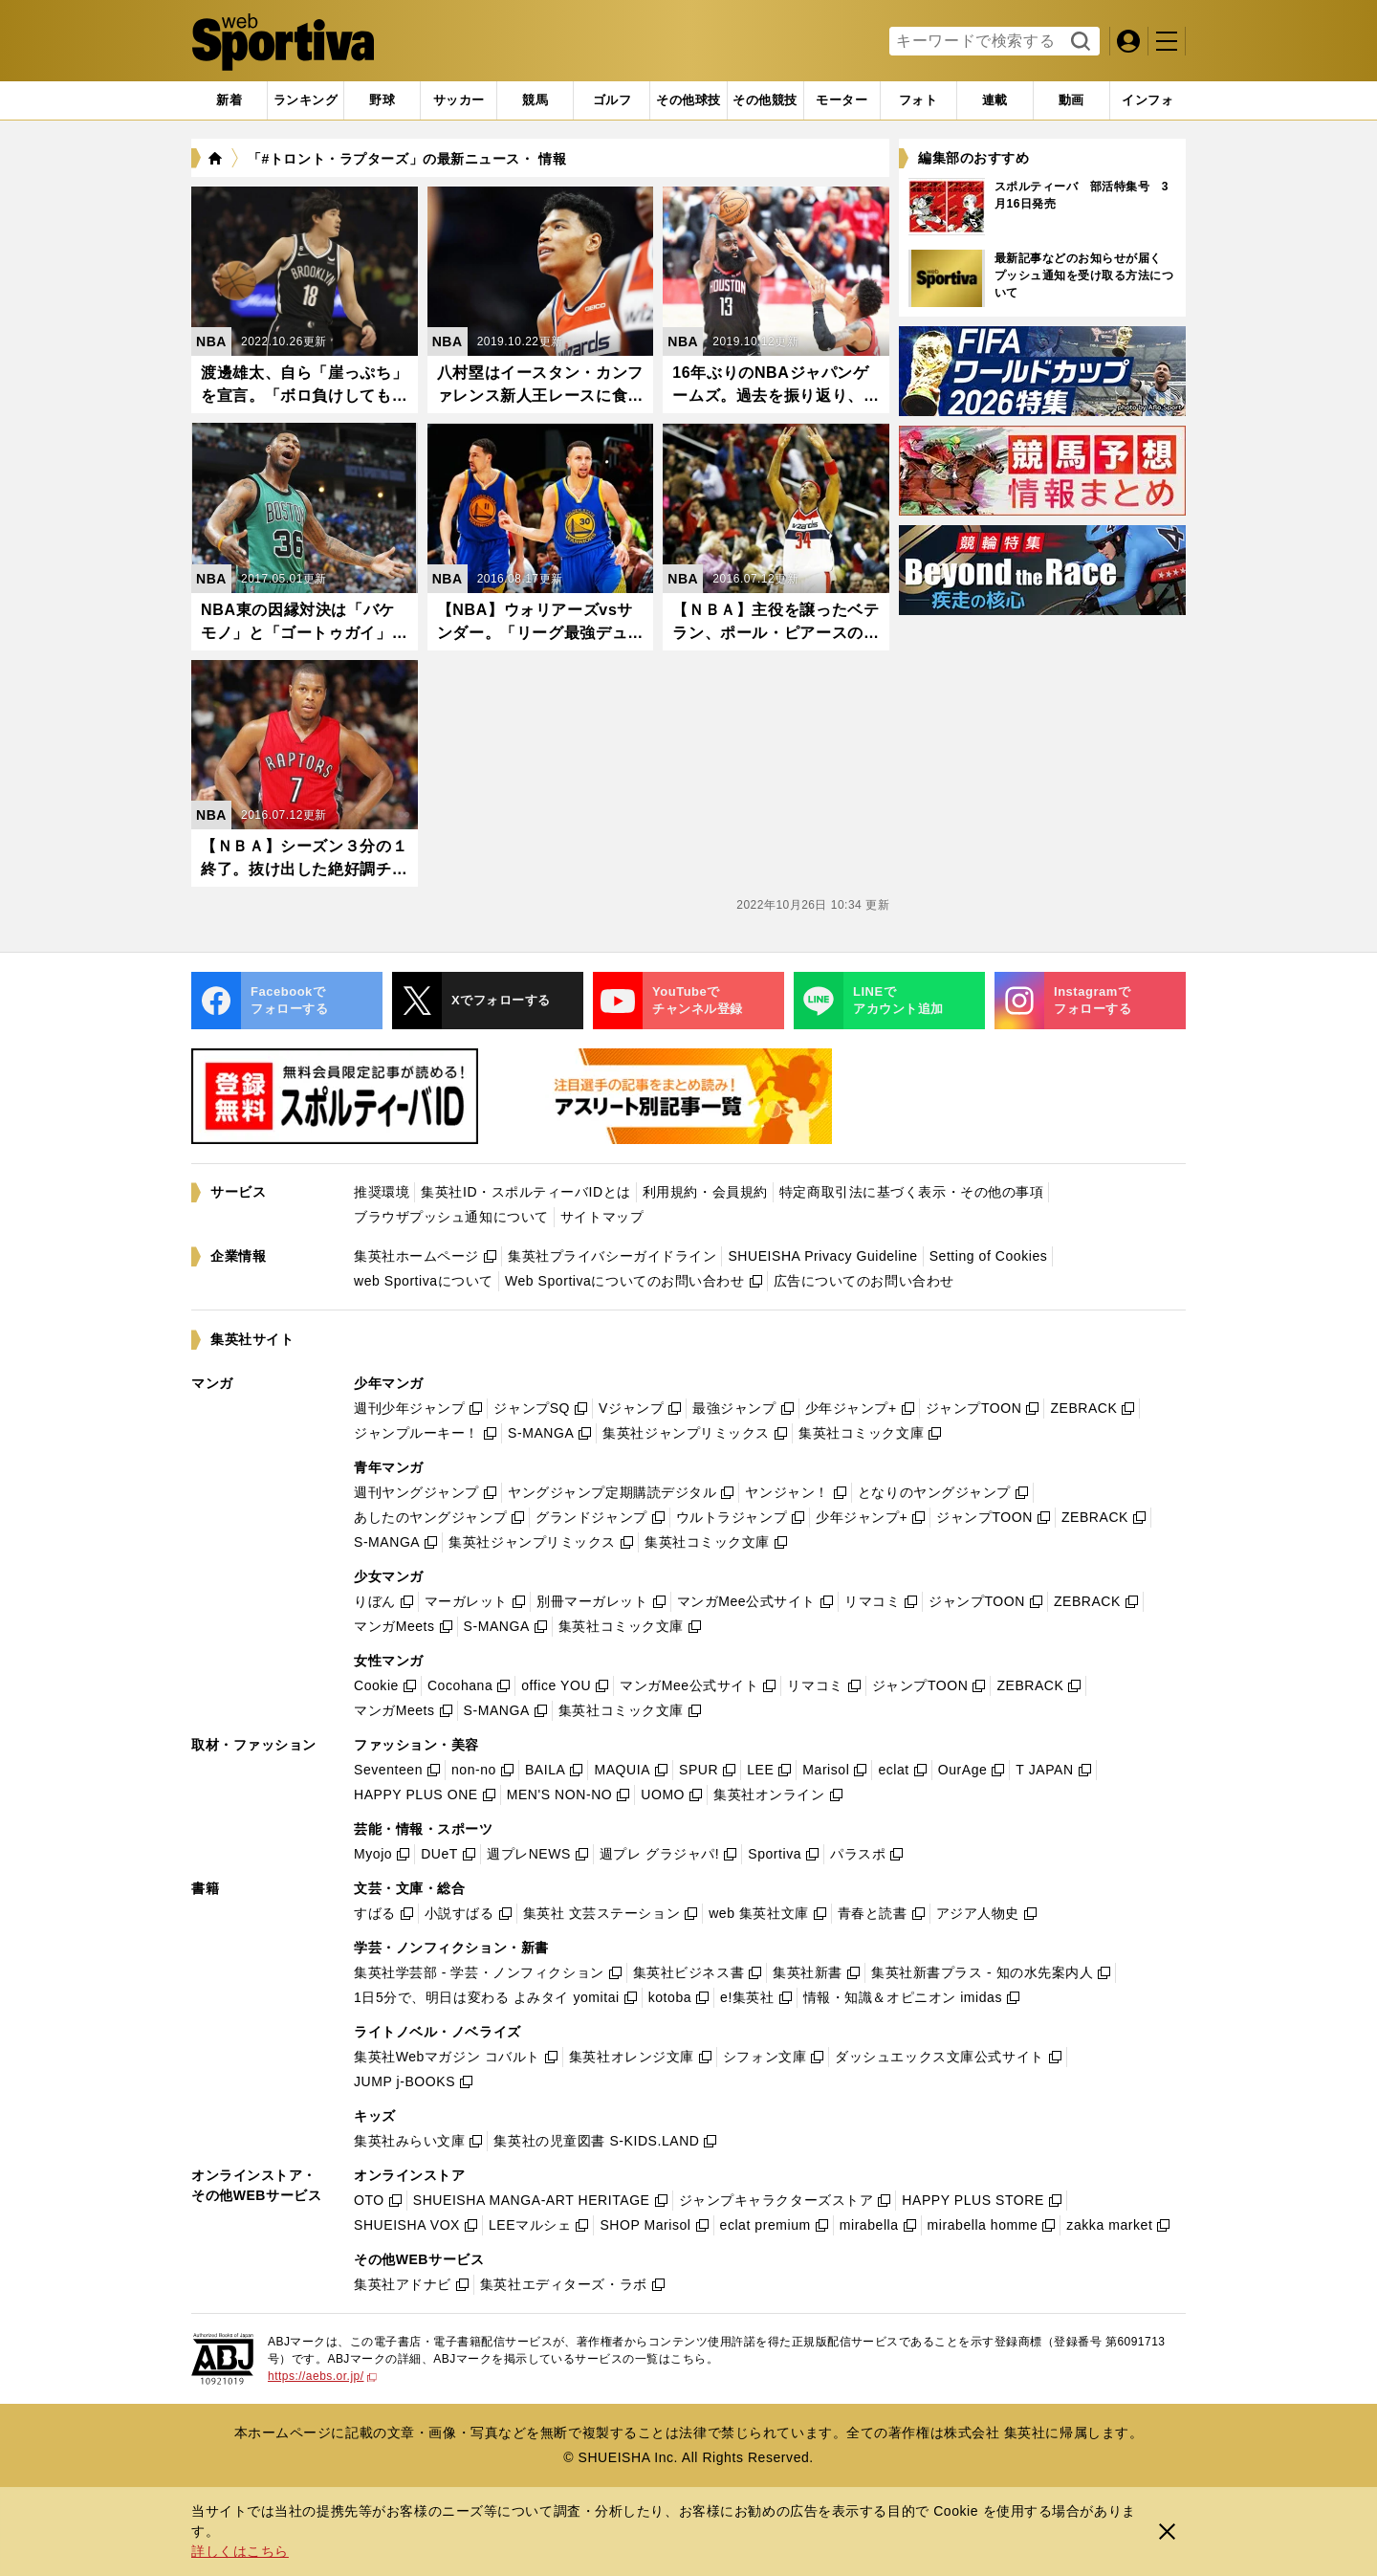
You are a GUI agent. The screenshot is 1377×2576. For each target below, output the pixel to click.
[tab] (382, 100)
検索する (1078, 42)
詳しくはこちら (240, 2551)
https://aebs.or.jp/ (322, 2376)
